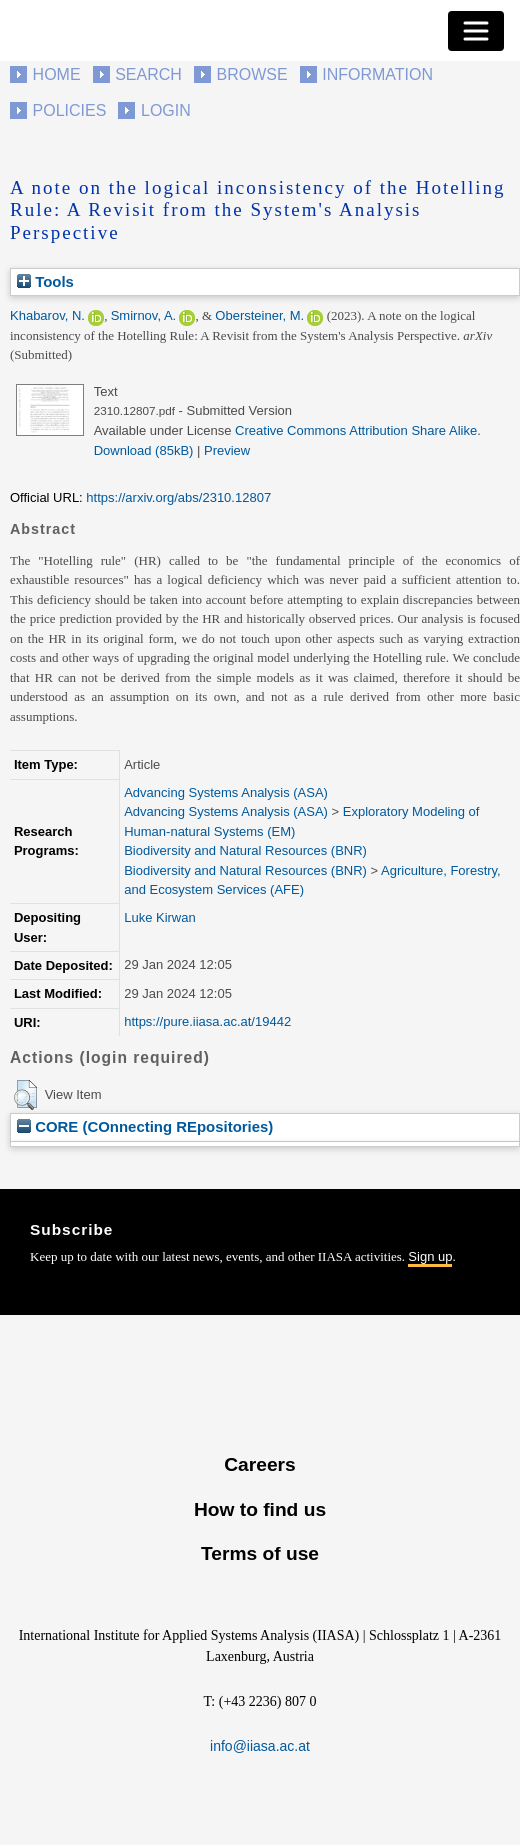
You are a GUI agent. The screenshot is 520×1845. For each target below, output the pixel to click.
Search (148, 74)
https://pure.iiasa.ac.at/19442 (207, 1021)
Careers (259, 1464)
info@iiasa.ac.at (260, 1746)
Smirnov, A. (144, 315)
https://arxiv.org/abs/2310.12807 (178, 497)
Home (57, 74)
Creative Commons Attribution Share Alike (356, 430)
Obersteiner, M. (259, 315)
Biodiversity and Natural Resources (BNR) (245, 850)
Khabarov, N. (47, 315)
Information (377, 74)
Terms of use (260, 1553)
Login (166, 110)
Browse (251, 74)
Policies (70, 110)
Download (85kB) (144, 450)
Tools (45, 281)
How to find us (260, 1509)
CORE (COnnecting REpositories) (145, 1126)
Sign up (430, 1256)
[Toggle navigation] (476, 31)
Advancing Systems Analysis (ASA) (226, 792)
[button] (25, 1095)
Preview (227, 450)
